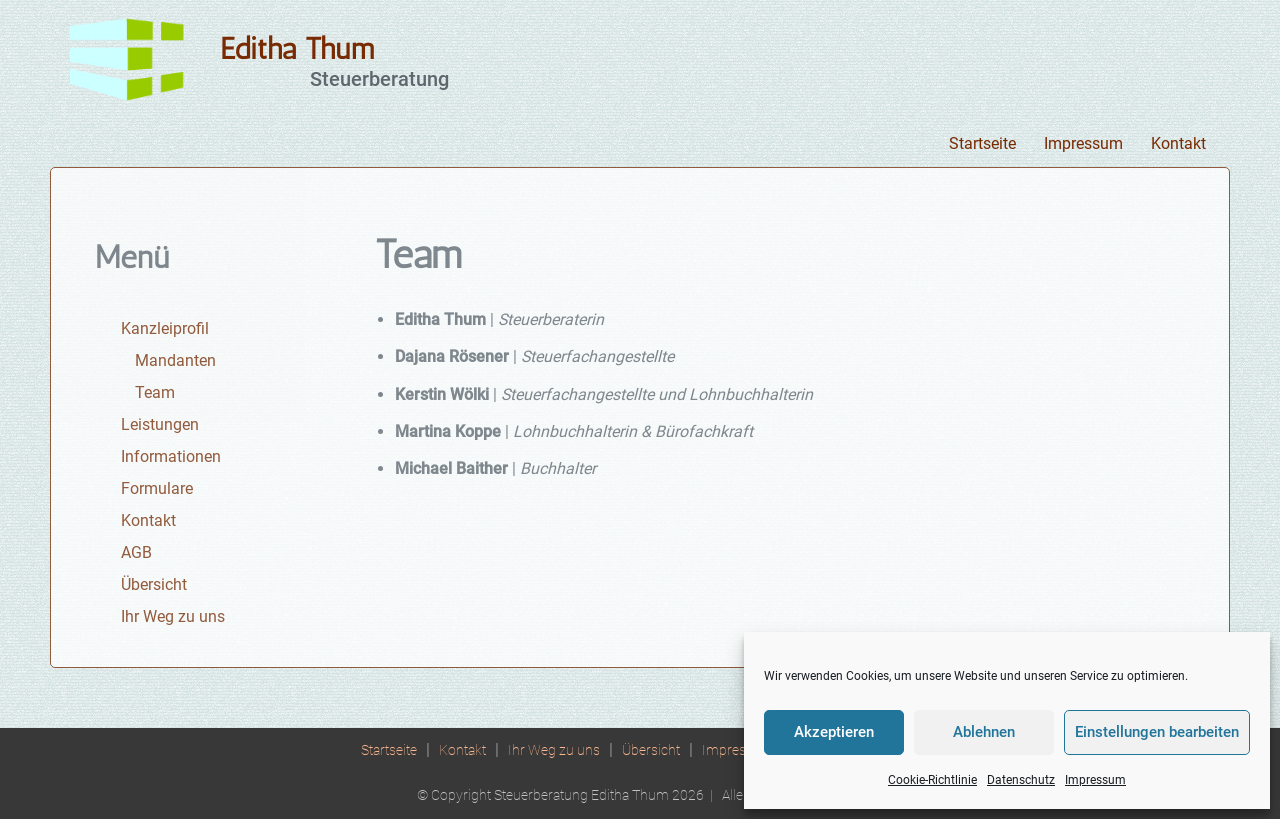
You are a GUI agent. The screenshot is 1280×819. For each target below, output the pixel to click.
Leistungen (160, 424)
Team (155, 392)
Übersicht (154, 584)
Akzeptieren (834, 732)
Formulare (157, 488)
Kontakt (1178, 143)
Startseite (982, 143)
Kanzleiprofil (165, 328)
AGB (136, 552)
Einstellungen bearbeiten (1157, 732)
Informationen (171, 456)
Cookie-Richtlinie (932, 780)
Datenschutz (1021, 780)
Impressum (1095, 780)
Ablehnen (984, 732)
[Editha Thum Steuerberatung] (130, 59)
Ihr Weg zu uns (173, 616)
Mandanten (175, 360)
